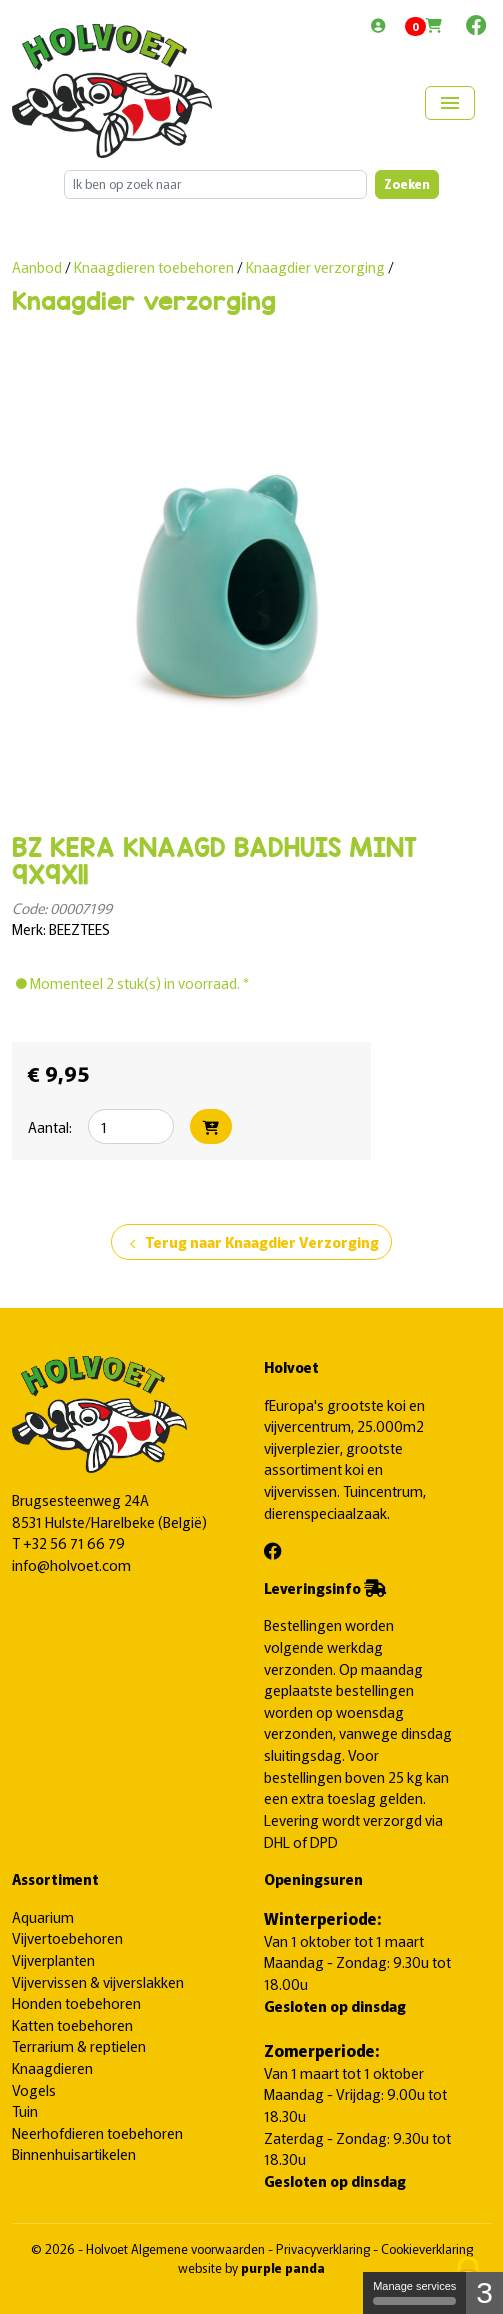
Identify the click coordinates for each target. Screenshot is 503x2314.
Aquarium (43, 1916)
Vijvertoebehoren (67, 1937)
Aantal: (50, 1126)
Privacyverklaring (324, 2248)
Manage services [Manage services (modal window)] (414, 2292)
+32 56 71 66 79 (74, 1542)
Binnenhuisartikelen (74, 2153)
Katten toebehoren (72, 2024)
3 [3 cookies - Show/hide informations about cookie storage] (484, 2292)
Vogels (34, 2089)
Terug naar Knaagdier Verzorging (251, 1243)
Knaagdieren (52, 2067)
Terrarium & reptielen (79, 2045)
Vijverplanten (53, 1959)
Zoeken (407, 183)
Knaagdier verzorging (315, 266)
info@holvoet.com (71, 1564)
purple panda (283, 2267)
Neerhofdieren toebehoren (97, 2132)
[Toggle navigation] (450, 103)
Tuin (25, 2110)
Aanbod (37, 266)
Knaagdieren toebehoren (155, 266)
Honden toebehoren (76, 2002)
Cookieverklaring (427, 2248)
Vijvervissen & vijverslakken (98, 1981)
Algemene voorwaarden (199, 2248)
